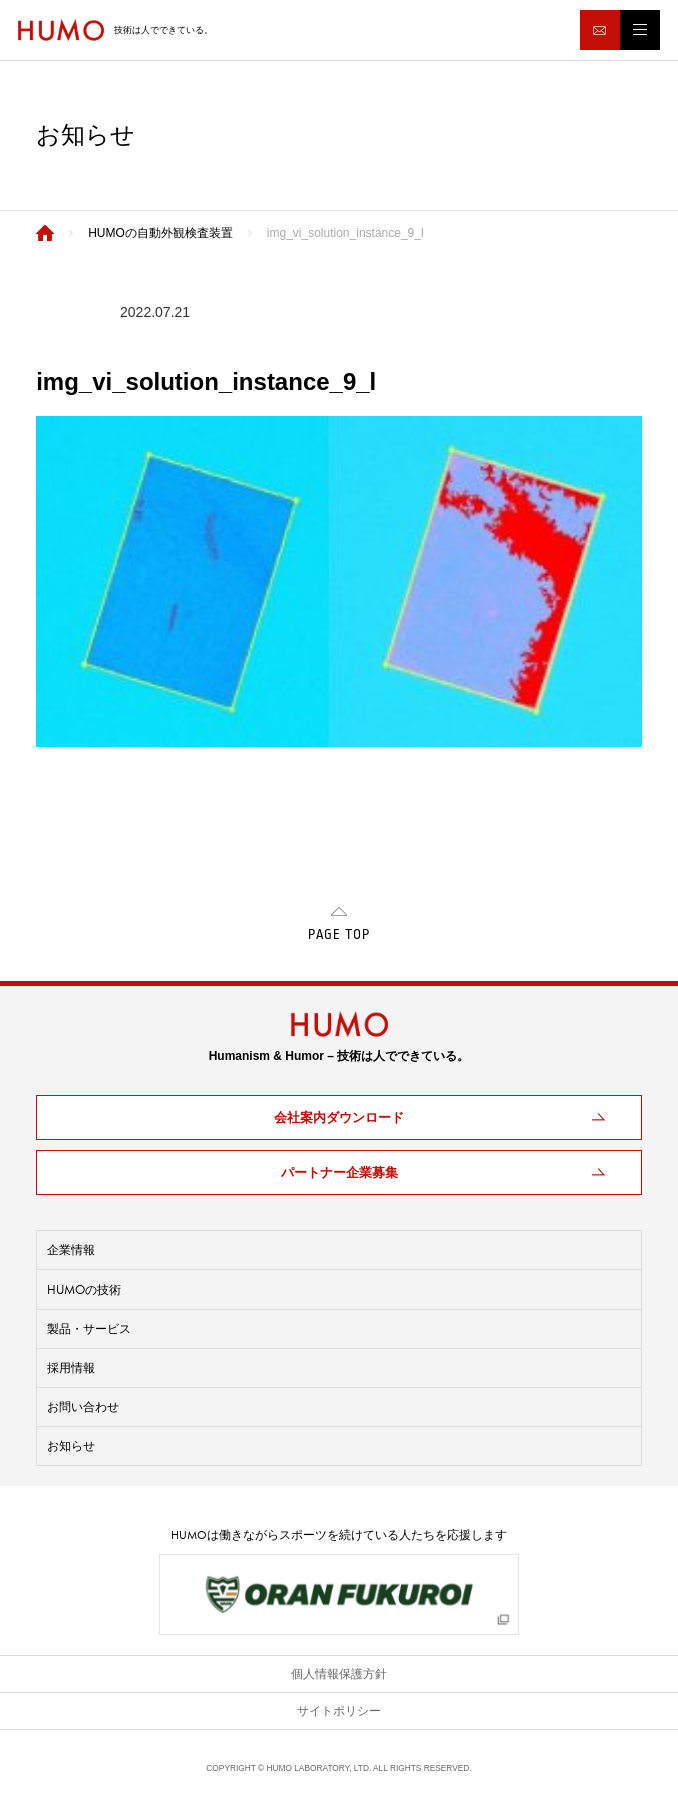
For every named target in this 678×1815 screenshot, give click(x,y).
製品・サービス (89, 1329)
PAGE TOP (339, 935)
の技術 (84, 1289)
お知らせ (71, 1446)
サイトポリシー (339, 1711)
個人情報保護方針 (339, 1674)
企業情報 (71, 1250)
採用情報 (71, 1368)
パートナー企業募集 (339, 1172)
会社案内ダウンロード (339, 1117)
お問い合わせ (83, 1407)
